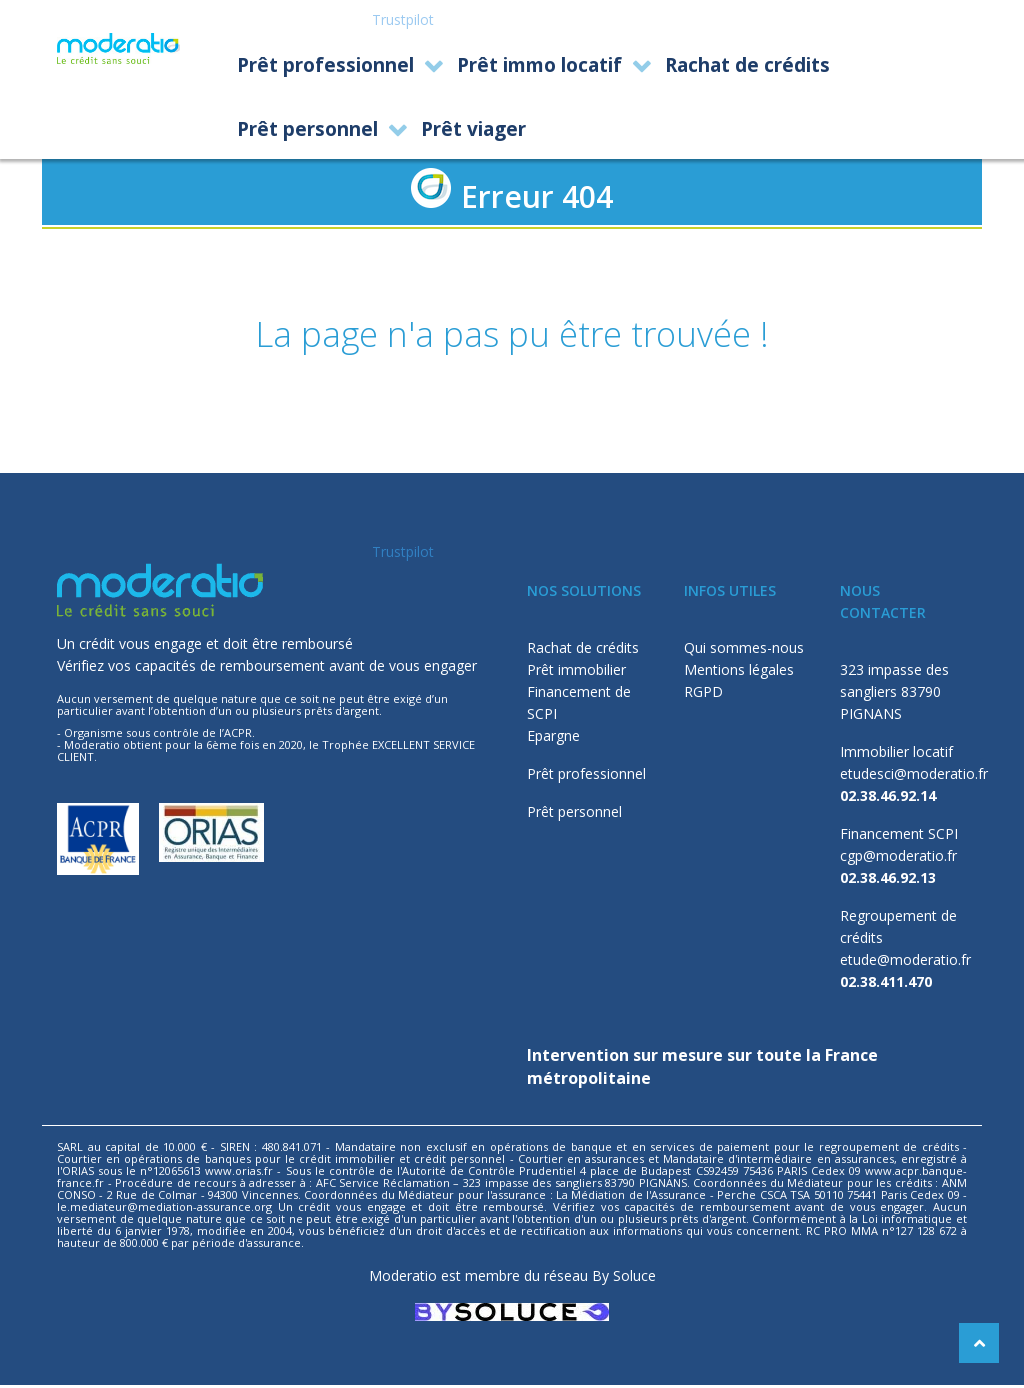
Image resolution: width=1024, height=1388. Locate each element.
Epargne (553, 738)
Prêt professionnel (586, 776)
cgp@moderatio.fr (898, 858)
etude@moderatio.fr (905, 962)
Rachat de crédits (583, 650)
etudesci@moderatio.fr (914, 776)
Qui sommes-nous (744, 650)
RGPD (703, 694)
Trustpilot (403, 19)
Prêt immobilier (576, 672)
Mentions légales (739, 672)
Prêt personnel (574, 814)
